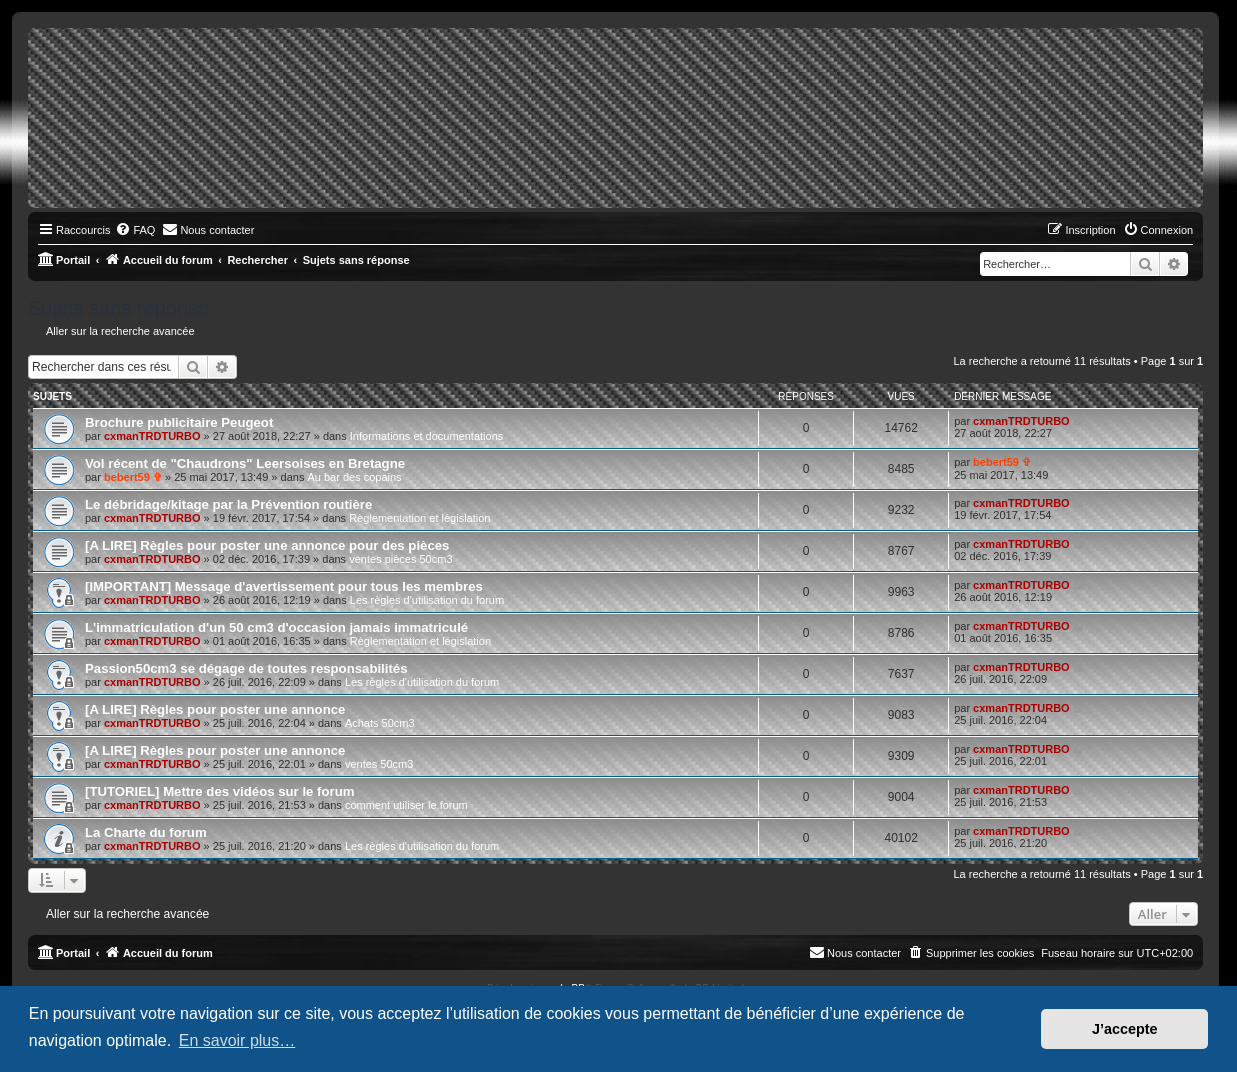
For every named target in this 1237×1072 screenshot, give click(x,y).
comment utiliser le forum (406, 805)
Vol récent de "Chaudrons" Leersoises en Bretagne (245, 463)
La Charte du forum (146, 832)
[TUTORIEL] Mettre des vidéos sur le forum (219, 791)
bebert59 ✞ (133, 477)
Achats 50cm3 (380, 723)
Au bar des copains (354, 477)
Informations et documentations (426, 436)
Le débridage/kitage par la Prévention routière (228, 504)
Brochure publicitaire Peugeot (179, 422)
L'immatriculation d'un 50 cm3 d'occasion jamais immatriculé (276, 627)
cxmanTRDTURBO (152, 436)
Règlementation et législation (419, 518)
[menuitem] (135, 230)
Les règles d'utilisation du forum (427, 600)
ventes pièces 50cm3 (400, 559)
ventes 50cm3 (379, 764)
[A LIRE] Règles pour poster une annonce (215, 709)
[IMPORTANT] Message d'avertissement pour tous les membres (284, 586)
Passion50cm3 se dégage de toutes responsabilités (246, 668)
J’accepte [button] (1125, 1029)
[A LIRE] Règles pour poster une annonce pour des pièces (267, 545)
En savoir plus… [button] (237, 1040)
